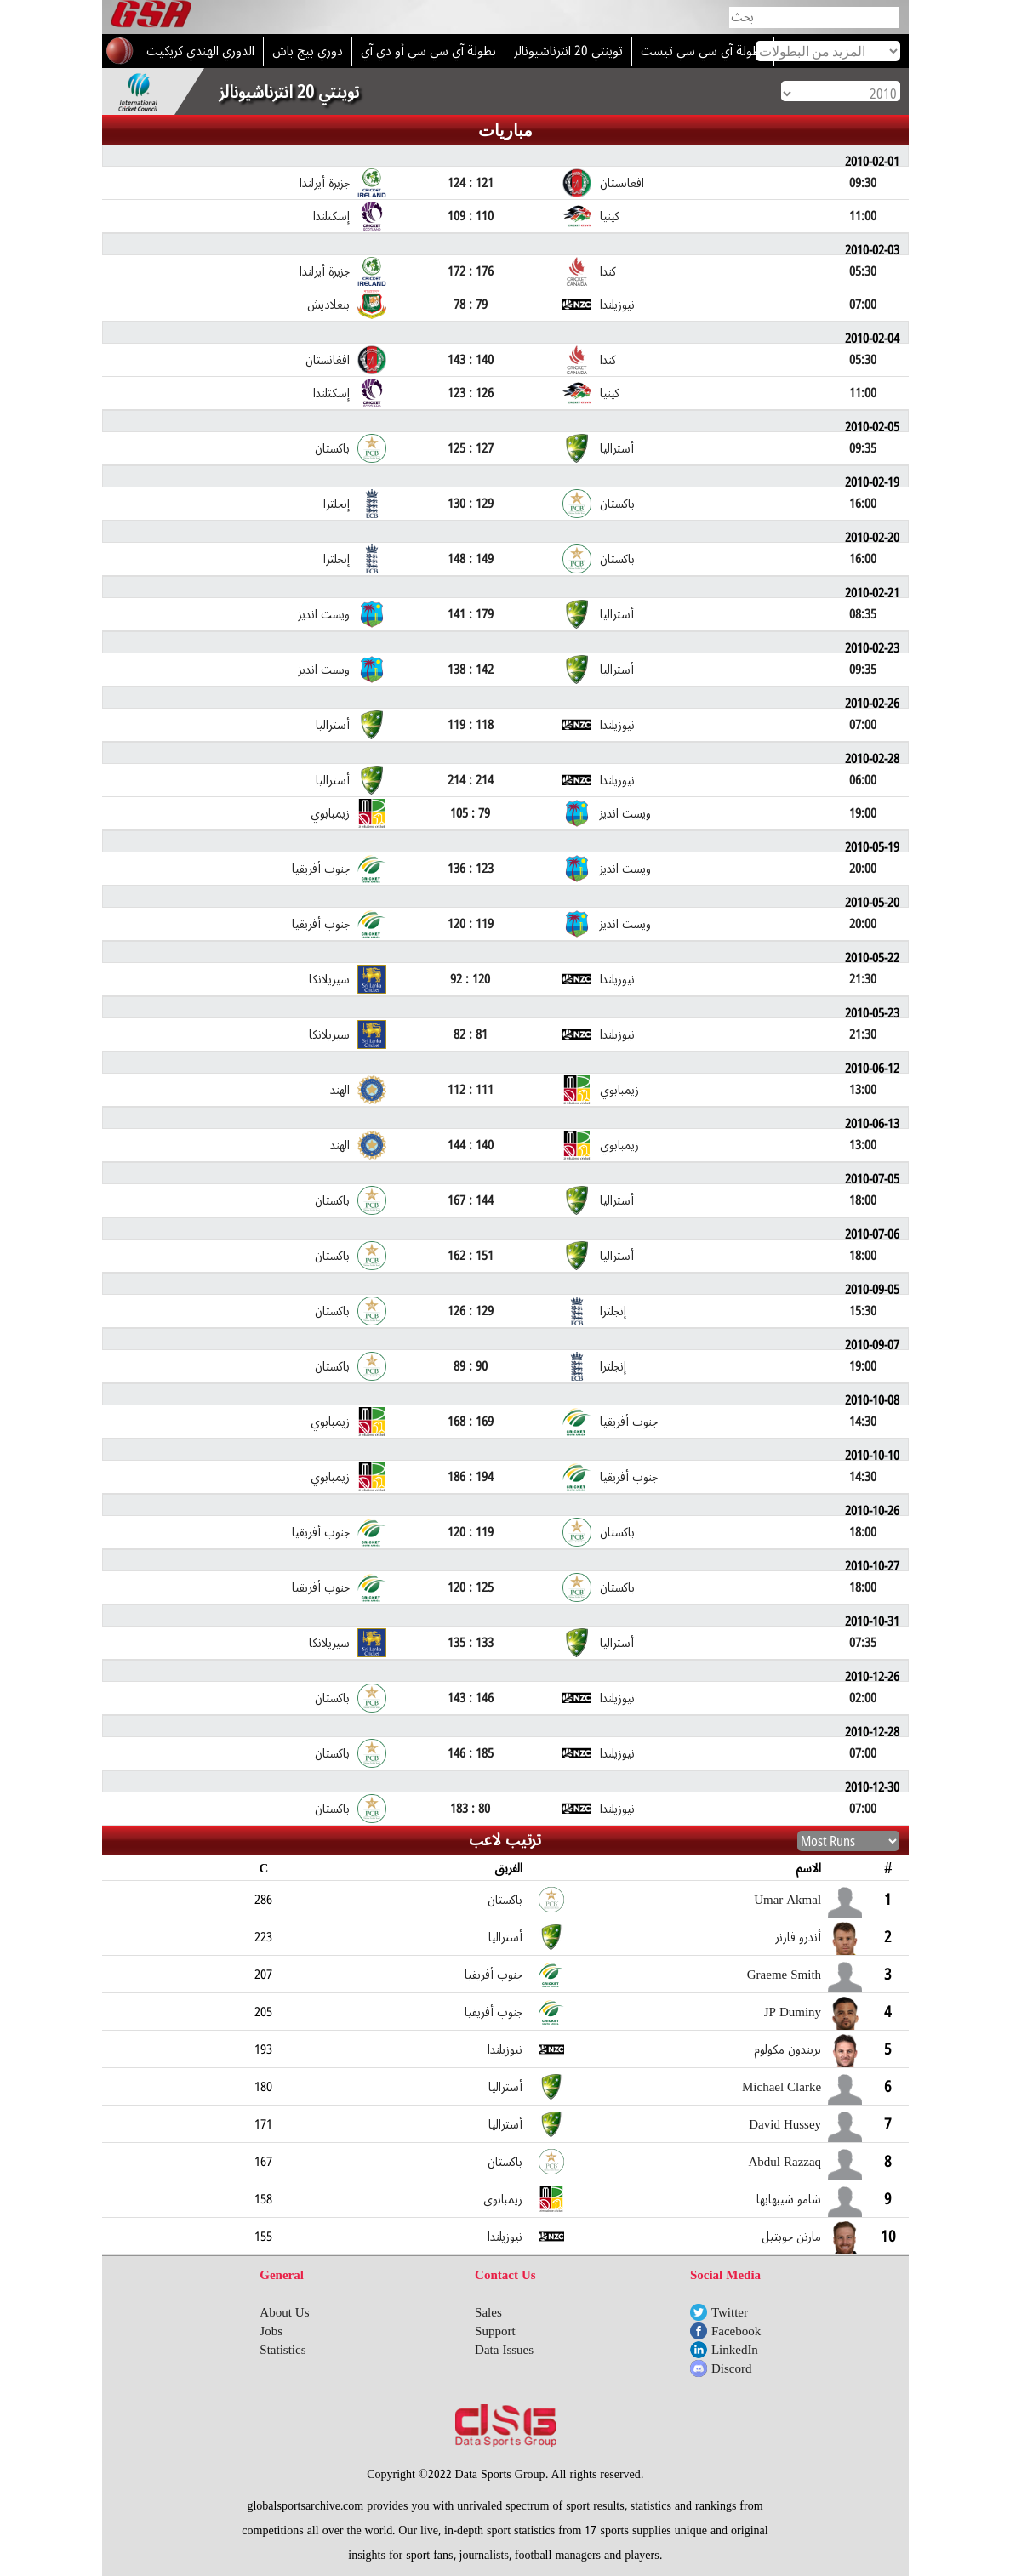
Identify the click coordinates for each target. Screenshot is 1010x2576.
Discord (731, 2368)
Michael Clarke (781, 2086)
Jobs (271, 2331)
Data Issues (504, 2349)
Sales (488, 2312)
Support (495, 2331)
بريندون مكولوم (787, 2049)
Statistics (282, 2349)
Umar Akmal (787, 1899)
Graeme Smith (784, 1974)
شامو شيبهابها (788, 2199)
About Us (284, 2312)
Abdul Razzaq (784, 2161)
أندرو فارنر (798, 1937)
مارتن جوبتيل (791, 2236)
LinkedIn (734, 2349)
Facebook (736, 2331)
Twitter (729, 2312)
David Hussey (785, 2124)
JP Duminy (792, 2012)
